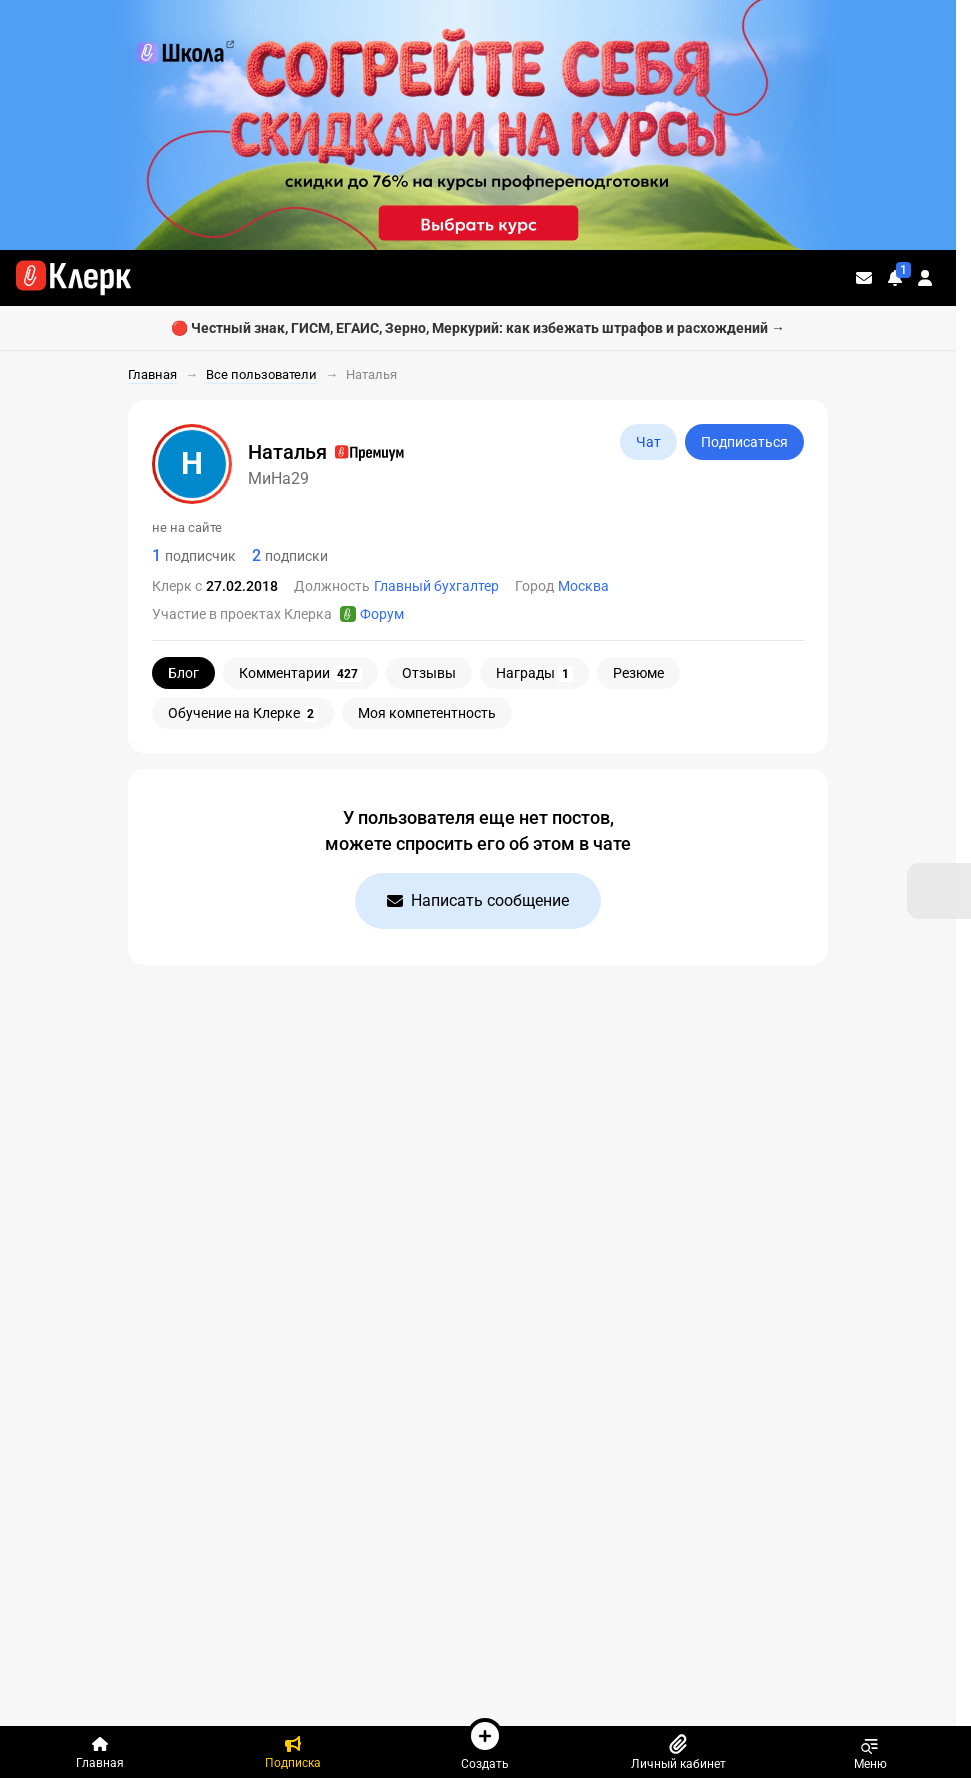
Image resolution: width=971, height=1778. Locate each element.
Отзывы (429, 673)
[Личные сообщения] (864, 278)
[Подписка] (293, 1752)
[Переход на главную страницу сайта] (73, 278)
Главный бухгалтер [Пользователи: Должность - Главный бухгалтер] (436, 586)
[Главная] (100, 1752)
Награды (534, 673)
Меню (870, 1752)
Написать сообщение (478, 900)
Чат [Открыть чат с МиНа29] (648, 442)
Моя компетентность (427, 713)
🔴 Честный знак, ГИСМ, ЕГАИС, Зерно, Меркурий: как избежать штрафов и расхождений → (478, 328)
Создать (485, 1744)
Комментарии (300, 673)
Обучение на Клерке (243, 713)
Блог (183, 673)
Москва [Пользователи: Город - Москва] (583, 586)
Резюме (638, 673)
